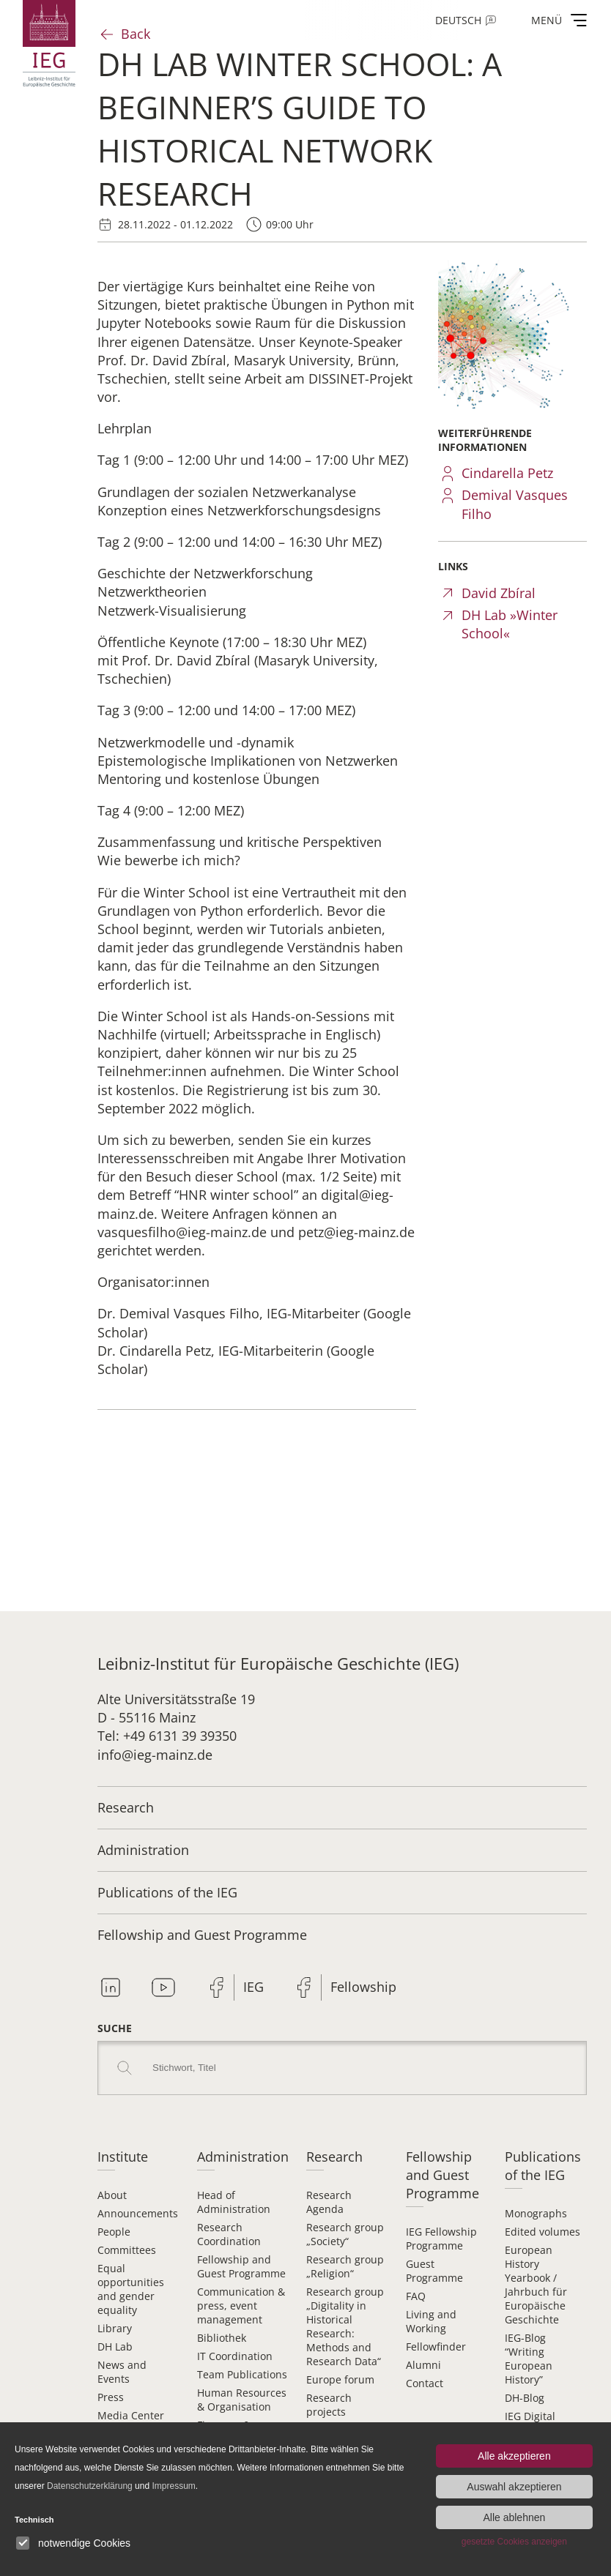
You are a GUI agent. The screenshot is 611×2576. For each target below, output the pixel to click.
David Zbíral (499, 593)
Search (124, 2068)
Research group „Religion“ (345, 2266)
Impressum (173, 2486)
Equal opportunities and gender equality (130, 2289)
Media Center (130, 2415)
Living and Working (431, 2321)
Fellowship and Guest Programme (202, 1935)
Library (114, 2328)
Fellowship (363, 1987)
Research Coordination (229, 2234)
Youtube (163, 1987)
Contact (424, 2383)
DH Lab (115, 2346)
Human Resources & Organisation (241, 2399)
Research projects (329, 2405)
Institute (122, 2156)
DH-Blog (524, 2398)
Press (110, 2397)
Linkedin (110, 1987)
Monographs (536, 2213)
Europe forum (340, 2379)
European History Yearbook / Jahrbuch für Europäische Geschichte (536, 2284)
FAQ (416, 2296)
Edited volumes (542, 2232)
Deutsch (458, 20)
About (112, 2195)
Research (125, 1807)
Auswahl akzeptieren (514, 2487)
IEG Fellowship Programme (441, 2238)
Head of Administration (233, 2202)
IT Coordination (235, 2356)
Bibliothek (221, 2338)
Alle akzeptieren (514, 2456)
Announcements (137, 2213)
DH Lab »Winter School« (510, 624)
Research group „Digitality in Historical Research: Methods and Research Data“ (345, 2326)
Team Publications (242, 2374)
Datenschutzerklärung (90, 2486)
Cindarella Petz (507, 473)
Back (135, 33)
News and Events (122, 2372)
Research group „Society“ (345, 2234)
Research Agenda (329, 2202)
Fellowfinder (436, 2346)
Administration (143, 1850)
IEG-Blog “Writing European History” (528, 2358)
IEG (253, 1987)
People (113, 2232)
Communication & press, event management (241, 2305)
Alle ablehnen (514, 2517)
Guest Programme (434, 2271)
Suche (114, 2028)
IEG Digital (530, 2416)
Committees (126, 2250)
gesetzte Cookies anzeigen (514, 2541)
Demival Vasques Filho (515, 504)
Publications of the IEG (167, 1892)
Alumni (423, 2365)
